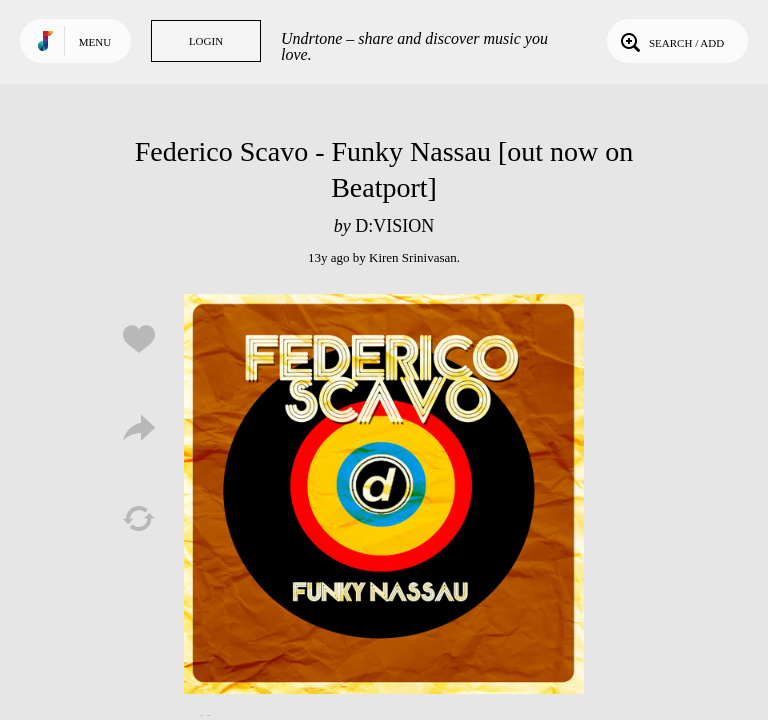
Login (206, 41)
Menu (95, 42)
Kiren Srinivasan (413, 257)
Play (384, 494)
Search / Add (670, 41)
